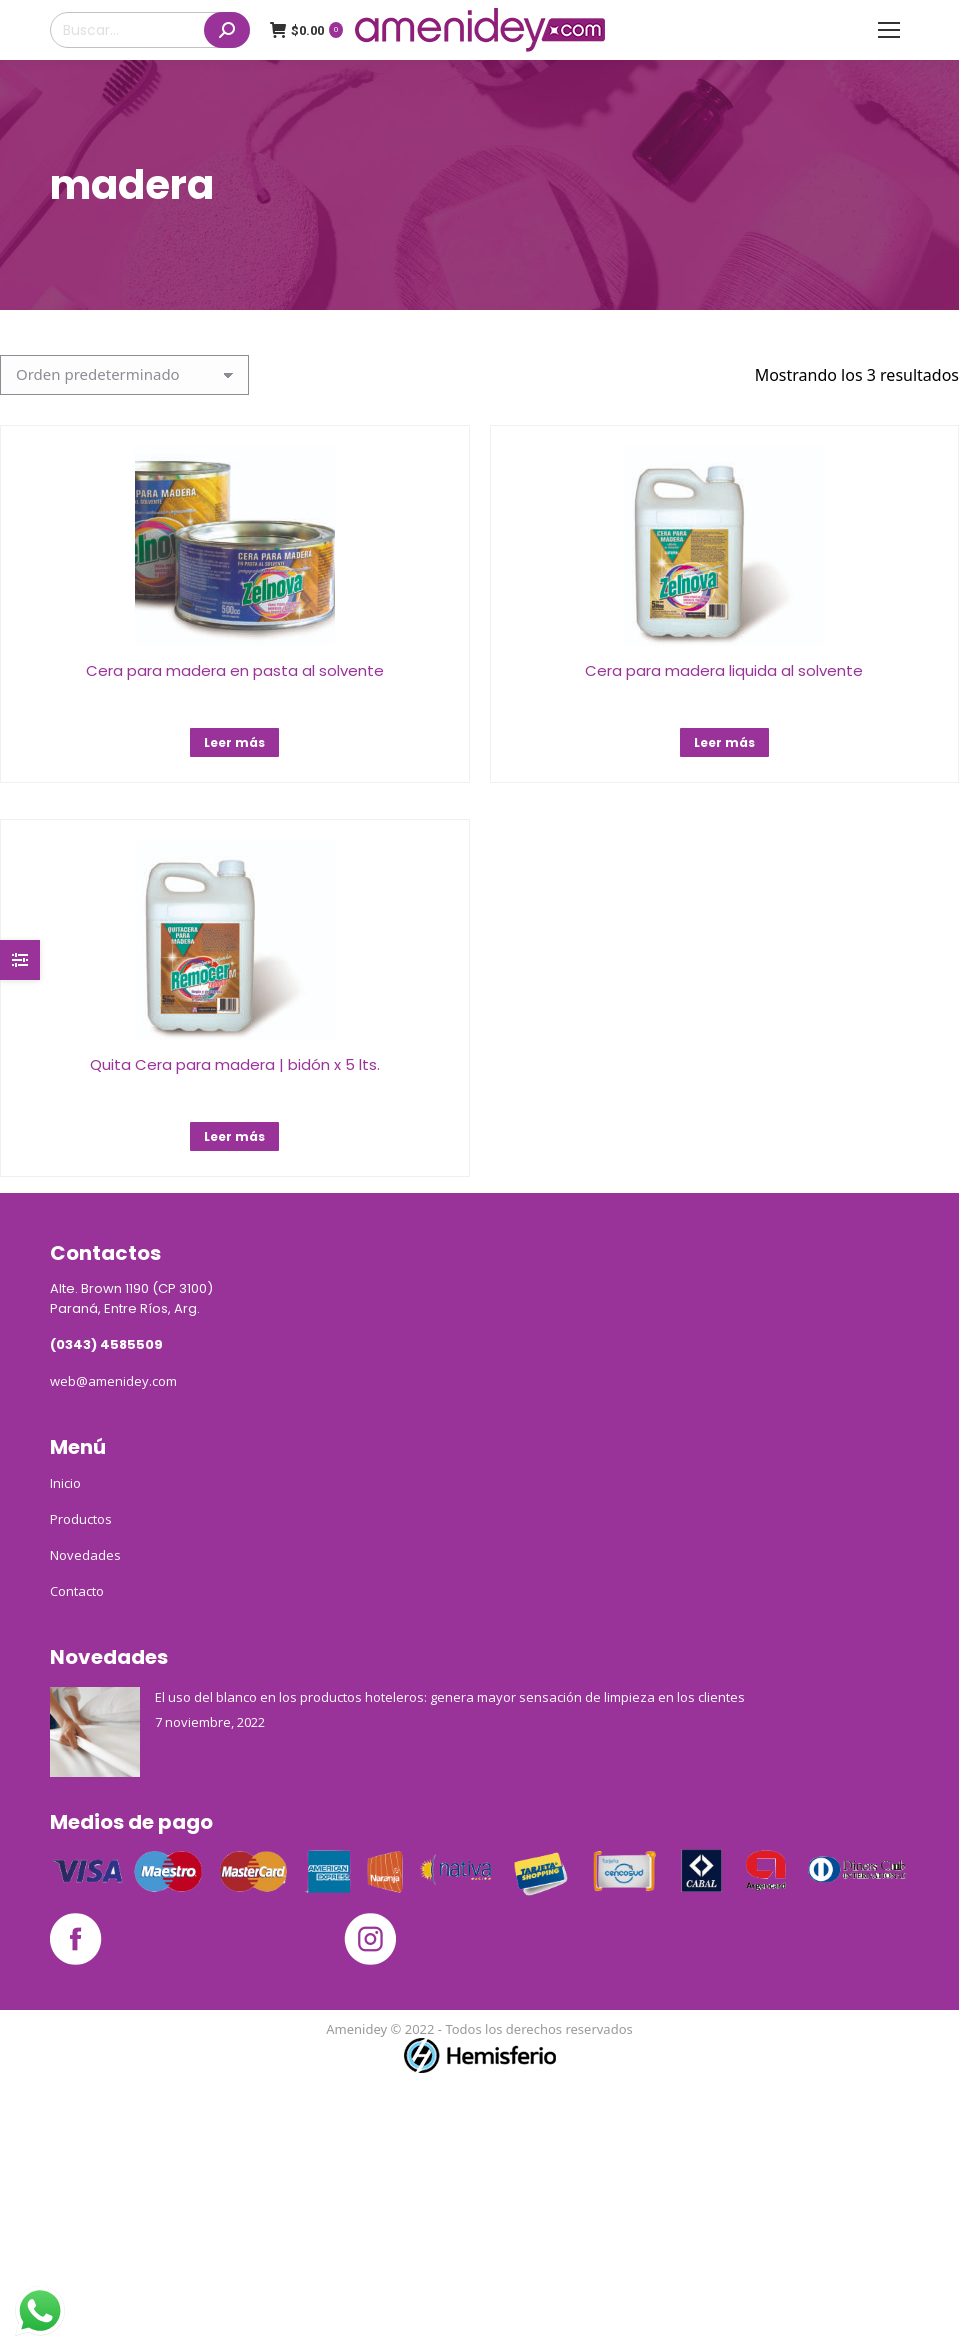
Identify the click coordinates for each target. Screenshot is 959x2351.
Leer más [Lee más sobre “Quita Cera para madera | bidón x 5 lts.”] (234, 1136)
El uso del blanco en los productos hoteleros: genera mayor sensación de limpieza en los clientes (450, 1697)
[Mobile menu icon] (889, 30)
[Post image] (95, 1732)
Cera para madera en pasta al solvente (235, 670)
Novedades (85, 1555)
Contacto (77, 1591)
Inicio (65, 1483)
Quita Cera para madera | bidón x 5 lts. (235, 1064)
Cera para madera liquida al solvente (724, 670)
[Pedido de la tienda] (124, 375)
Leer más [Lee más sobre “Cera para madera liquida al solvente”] (724, 742)
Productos (81, 1519)
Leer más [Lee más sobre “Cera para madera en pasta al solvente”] (234, 742)
